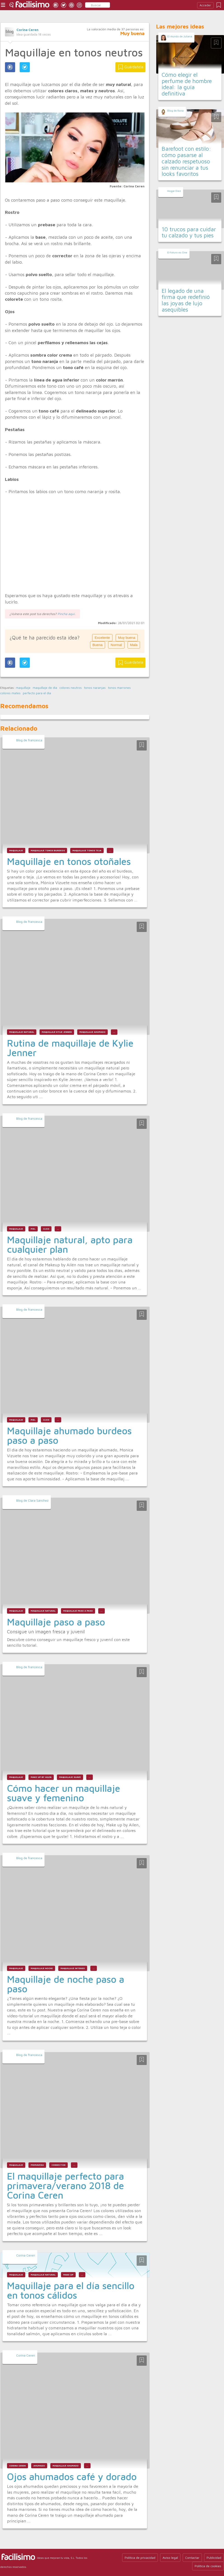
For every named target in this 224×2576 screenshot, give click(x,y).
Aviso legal (170, 2557)
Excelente (102, 637)
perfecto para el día (37, 693)
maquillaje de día (45, 687)
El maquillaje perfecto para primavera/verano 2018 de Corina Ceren (65, 2185)
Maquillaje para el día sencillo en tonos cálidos (70, 2290)
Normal (116, 645)
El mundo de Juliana (179, 36)
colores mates (10, 693)
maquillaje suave (70, 1777)
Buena (98, 645)
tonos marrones (119, 687)
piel (33, 1229)
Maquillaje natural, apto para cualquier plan (70, 1244)
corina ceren (17, 2465)
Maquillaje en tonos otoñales (69, 861)
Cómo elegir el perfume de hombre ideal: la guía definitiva (187, 84)
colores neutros (70, 687)
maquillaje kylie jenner (57, 1032)
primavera (37, 2165)
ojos (46, 1229)
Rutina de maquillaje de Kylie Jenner (70, 1047)
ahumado (39, 2465)
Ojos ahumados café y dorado (72, 2476)
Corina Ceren (27, 30)
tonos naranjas (95, 687)
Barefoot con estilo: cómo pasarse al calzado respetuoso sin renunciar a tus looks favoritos (186, 161)
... (110, 850)
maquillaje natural (21, 1032)
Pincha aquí (66, 614)
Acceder (205, 5)
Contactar (192, 2557)
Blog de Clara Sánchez (32, 1500)
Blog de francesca (29, 740)
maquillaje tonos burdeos (48, 850)
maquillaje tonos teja (86, 850)
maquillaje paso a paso (78, 1611)
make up (68, 2274)
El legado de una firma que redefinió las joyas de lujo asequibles (186, 300)
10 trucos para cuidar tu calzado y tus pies (189, 232)
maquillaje (23, 687)
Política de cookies (208, 2566)
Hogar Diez (174, 190)
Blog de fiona (175, 110)
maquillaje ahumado (92, 1032)
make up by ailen (41, 1777)
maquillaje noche (42, 1968)
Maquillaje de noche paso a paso (65, 1983)
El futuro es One (177, 252)
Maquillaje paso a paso (56, 1621)
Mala (134, 645)
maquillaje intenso (73, 1968)
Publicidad (214, 2557)
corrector (58, 2165)
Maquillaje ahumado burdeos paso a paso (69, 1435)
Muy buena (126, 637)
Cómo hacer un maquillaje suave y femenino (63, 1792)
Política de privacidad (140, 2557)
